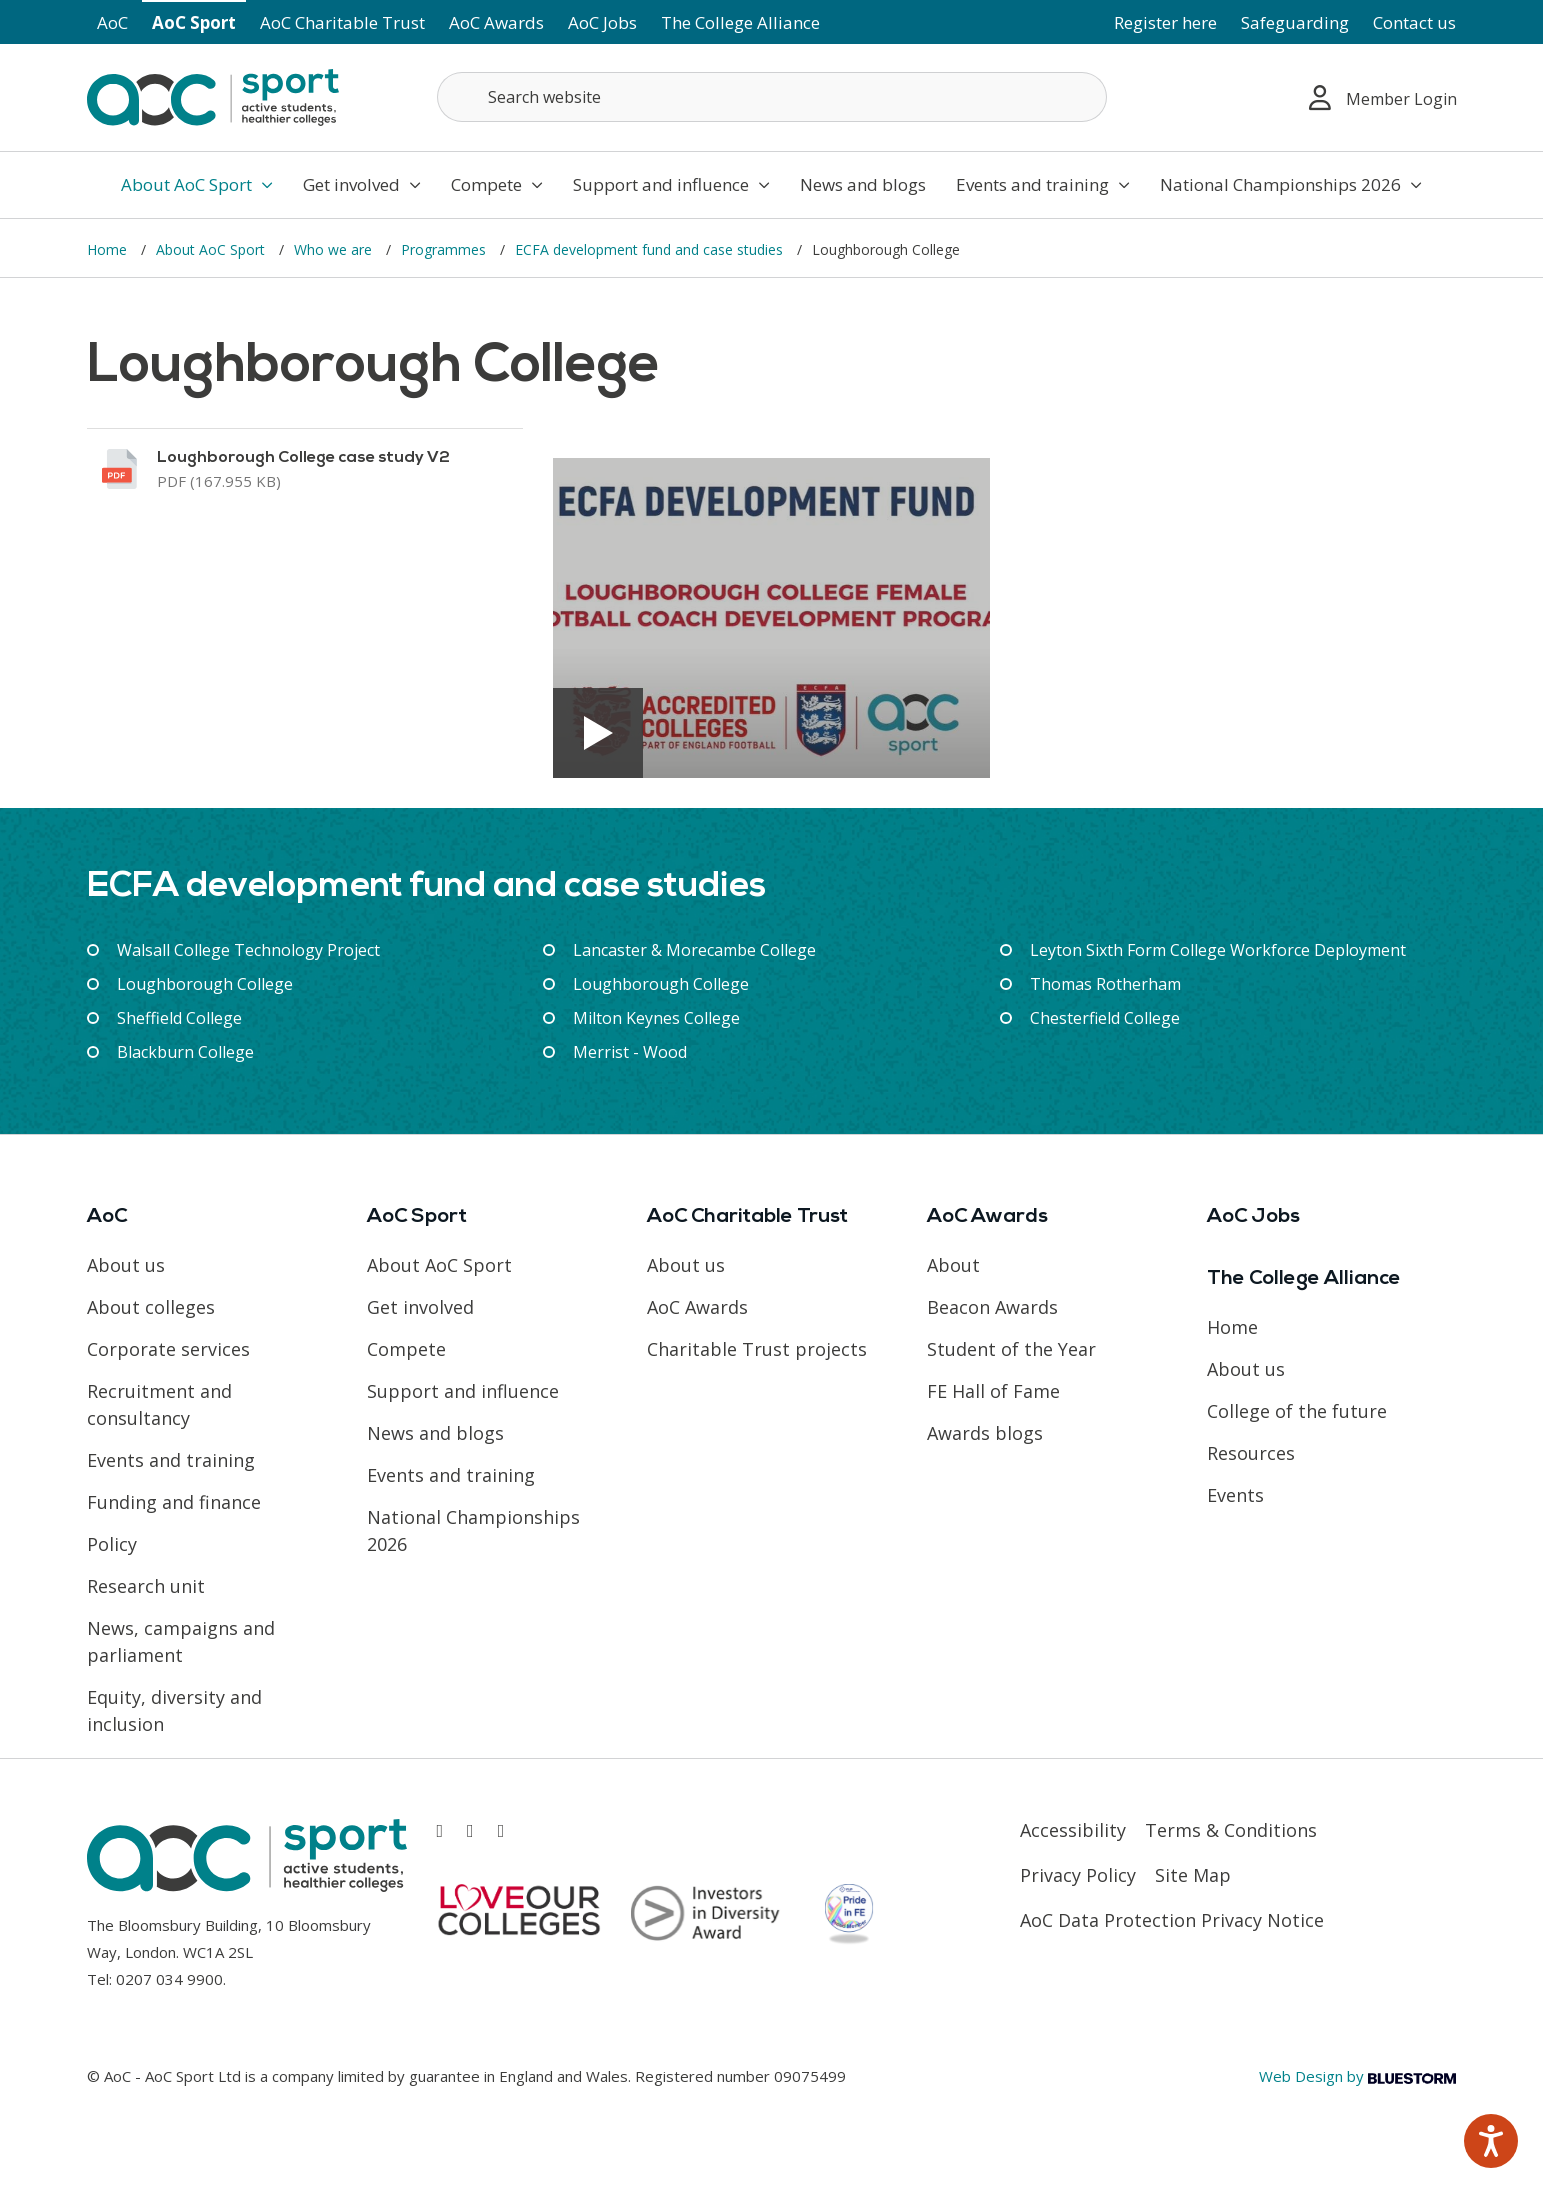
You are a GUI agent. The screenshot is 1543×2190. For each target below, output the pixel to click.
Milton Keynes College (656, 1018)
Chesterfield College (1105, 1018)
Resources (1251, 1453)
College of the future (1297, 1411)
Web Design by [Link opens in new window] (1357, 2076)
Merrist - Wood (630, 1052)
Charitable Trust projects (757, 1349)
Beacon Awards (992, 1307)
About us (126, 1265)
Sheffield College (179, 1018)
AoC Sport (194, 22)
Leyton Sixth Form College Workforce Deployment (1218, 950)
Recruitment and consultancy (159, 1404)
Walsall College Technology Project (248, 950)
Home (109, 249)
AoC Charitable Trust (342, 22)
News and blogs (863, 184)
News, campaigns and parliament (181, 1641)
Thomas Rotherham (1105, 984)
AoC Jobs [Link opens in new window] (602, 22)
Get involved (362, 184)
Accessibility (1073, 1830)
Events (1235, 1495)
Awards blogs (985, 1433)
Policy (112, 1544)
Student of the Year (1011, 1349)
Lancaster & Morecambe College (694, 950)
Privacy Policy (1078, 1875)
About (953, 1265)
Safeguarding (1295, 22)
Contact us (1414, 22)
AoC (112, 22)
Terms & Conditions (1231, 1830)
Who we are (335, 249)
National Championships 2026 (1291, 184)
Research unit (146, 1586)
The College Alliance (740, 22)
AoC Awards (496, 22)
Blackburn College (185, 1052)
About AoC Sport (197, 184)
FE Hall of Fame (993, 1391)
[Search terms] (772, 97)
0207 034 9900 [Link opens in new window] (169, 1979)
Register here (1165, 22)
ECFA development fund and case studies (651, 249)
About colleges (151, 1307)
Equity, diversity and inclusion (174, 1710)
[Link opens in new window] (305, 468)
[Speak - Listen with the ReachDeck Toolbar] (1491, 2141)
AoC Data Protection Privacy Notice (1172, 1920)
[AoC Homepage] (213, 96)
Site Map (1193, 1875)
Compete (497, 184)
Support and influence (671, 184)
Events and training (1043, 184)
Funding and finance (174, 1502)
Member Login (1383, 97)
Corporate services (168, 1349)
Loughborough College (205, 984)
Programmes (445, 249)
